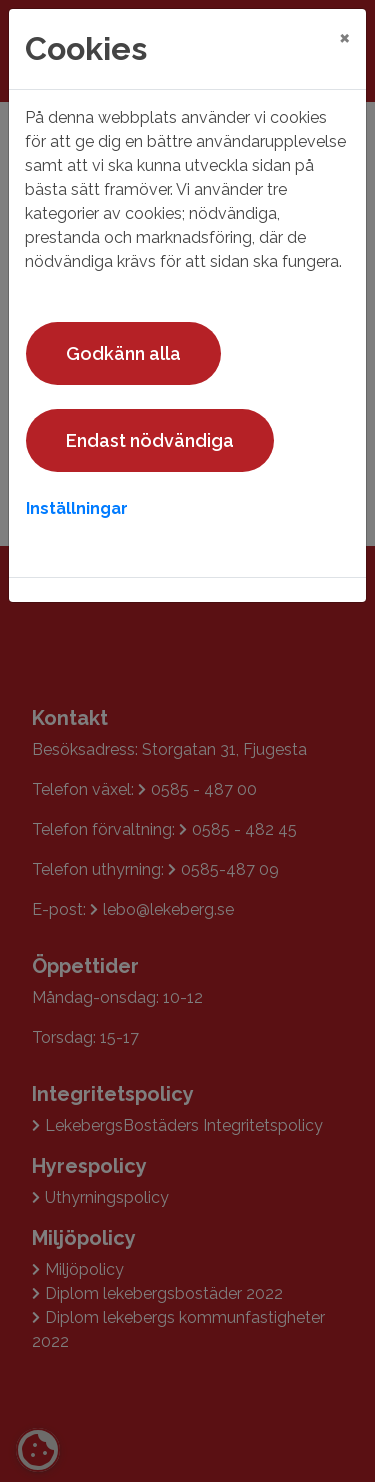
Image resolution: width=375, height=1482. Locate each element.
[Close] (344, 37)
